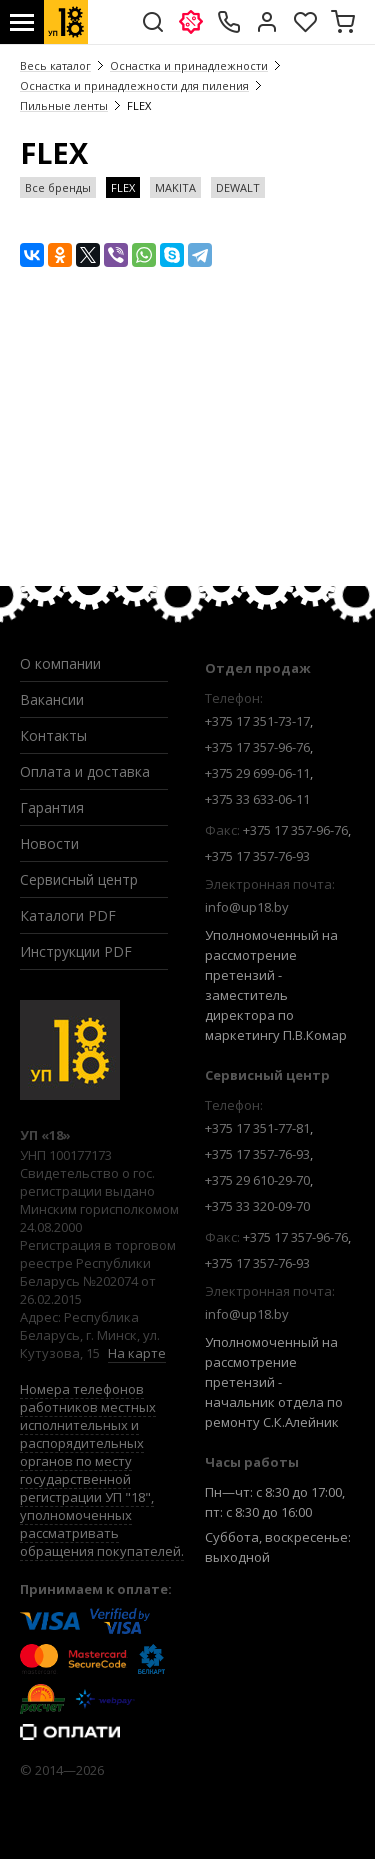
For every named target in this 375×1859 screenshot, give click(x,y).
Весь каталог (55, 65)
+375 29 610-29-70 (257, 1180)
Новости (49, 843)
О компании (60, 663)
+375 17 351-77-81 (257, 1128)
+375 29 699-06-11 (257, 773)
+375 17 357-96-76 (257, 747)
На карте (137, 1353)
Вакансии (52, 699)
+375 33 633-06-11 (257, 799)
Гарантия (52, 807)
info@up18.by (247, 907)
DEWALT (238, 187)
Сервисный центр (79, 879)
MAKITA (175, 187)
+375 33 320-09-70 (257, 1206)
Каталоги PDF (68, 915)
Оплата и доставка (85, 771)
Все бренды (58, 187)
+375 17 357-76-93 (257, 856)
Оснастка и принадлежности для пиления (134, 85)
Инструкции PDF (76, 951)
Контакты (53, 735)
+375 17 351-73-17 (257, 721)
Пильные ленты (64, 105)
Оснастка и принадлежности (189, 65)
